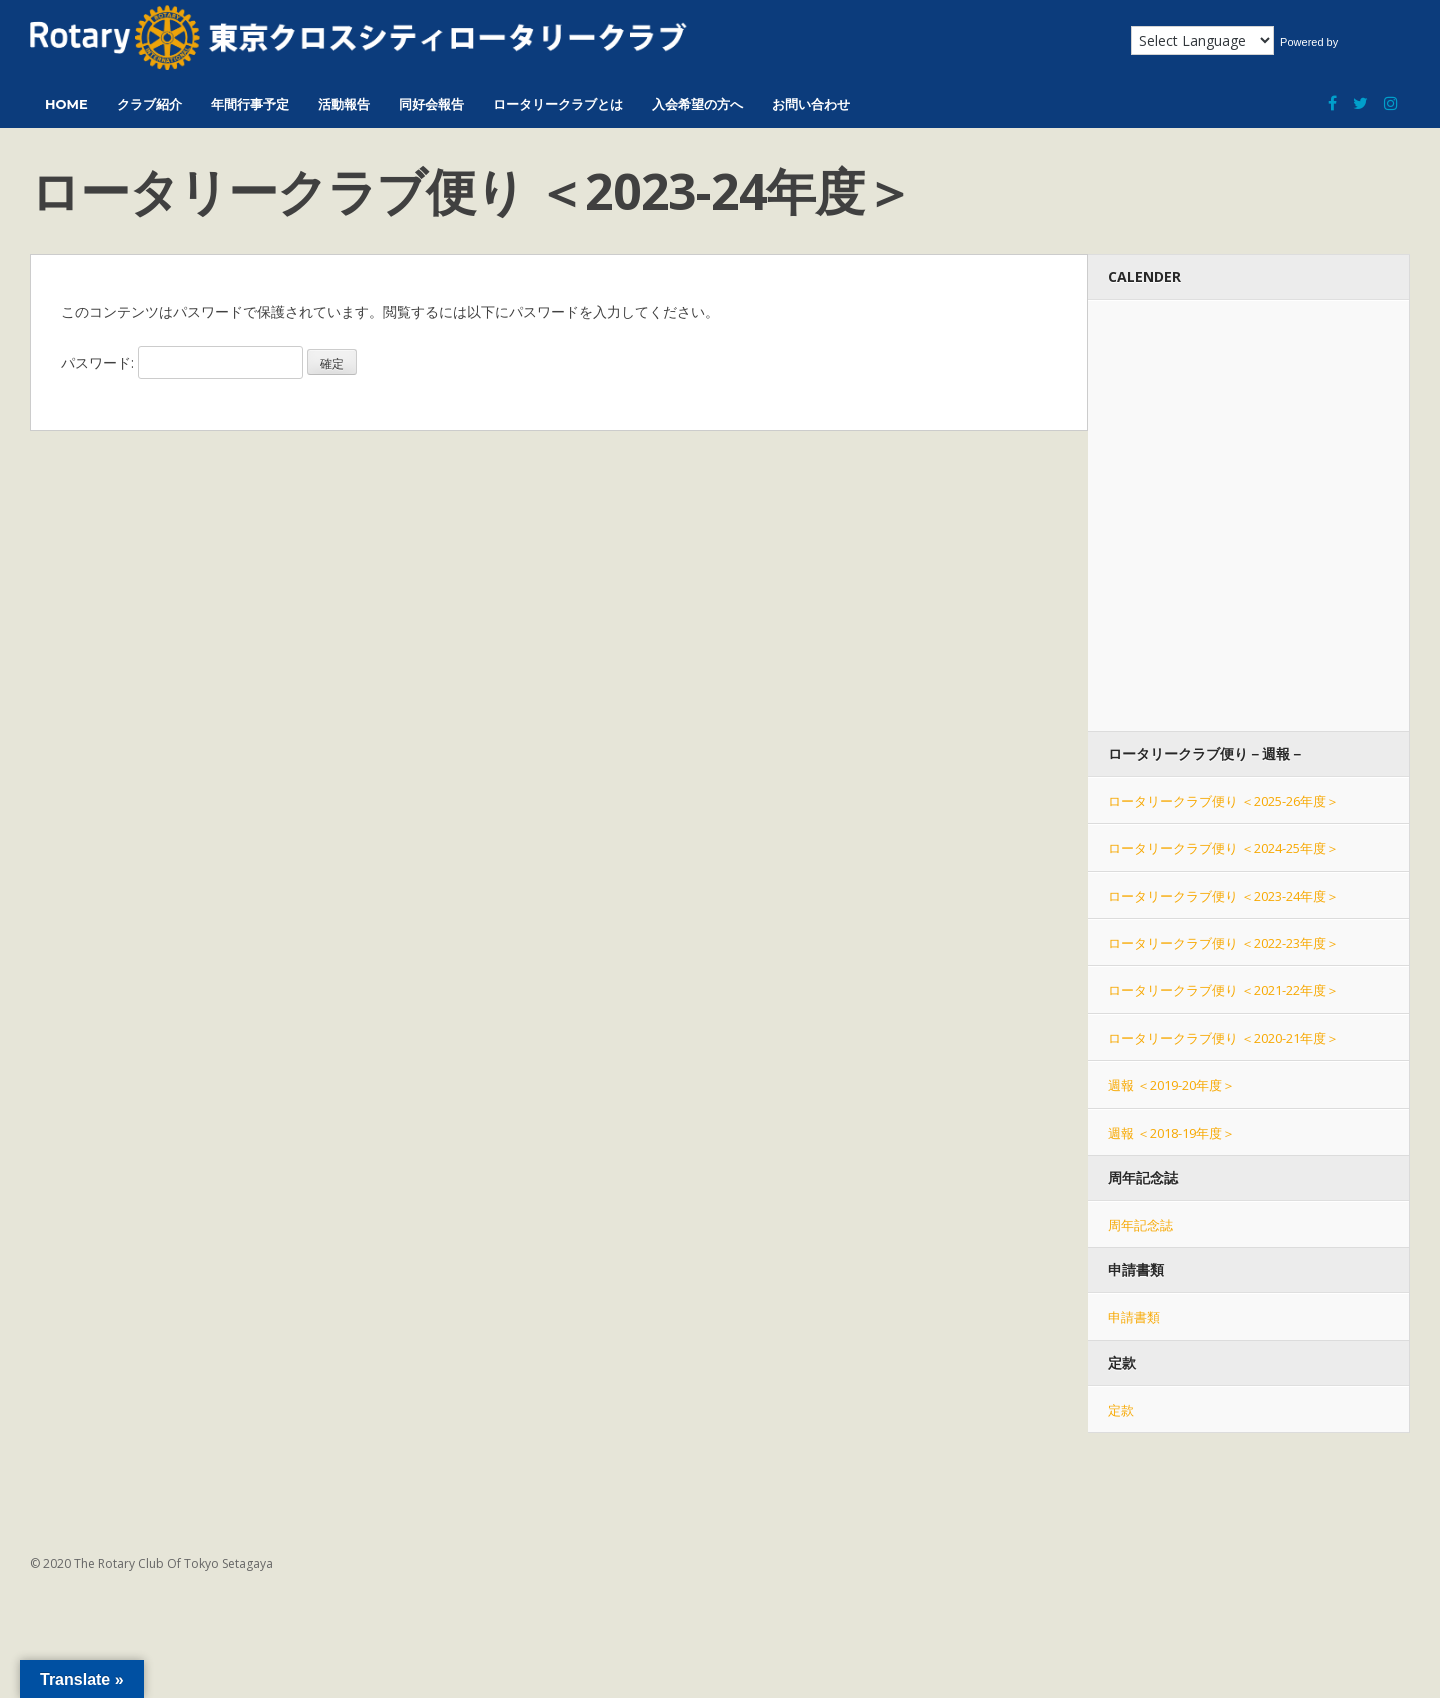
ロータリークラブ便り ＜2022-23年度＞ (1223, 943)
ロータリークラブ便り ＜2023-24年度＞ (1223, 896)
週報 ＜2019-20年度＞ (1171, 1085)
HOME (66, 104)
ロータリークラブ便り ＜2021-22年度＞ (1223, 990)
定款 (1121, 1410)
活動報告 (344, 104)
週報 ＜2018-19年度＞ (1171, 1133)
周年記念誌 (1140, 1225)
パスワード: (182, 362)
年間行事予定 (250, 104)
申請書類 (1134, 1317)
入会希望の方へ (697, 104)
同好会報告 (431, 104)
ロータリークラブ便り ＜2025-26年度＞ (1223, 801)
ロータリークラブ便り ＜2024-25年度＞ (1223, 848)
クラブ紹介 (149, 104)
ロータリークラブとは (558, 104)
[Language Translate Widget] (1202, 40)
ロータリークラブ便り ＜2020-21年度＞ (1223, 1038)
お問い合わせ (811, 104)
